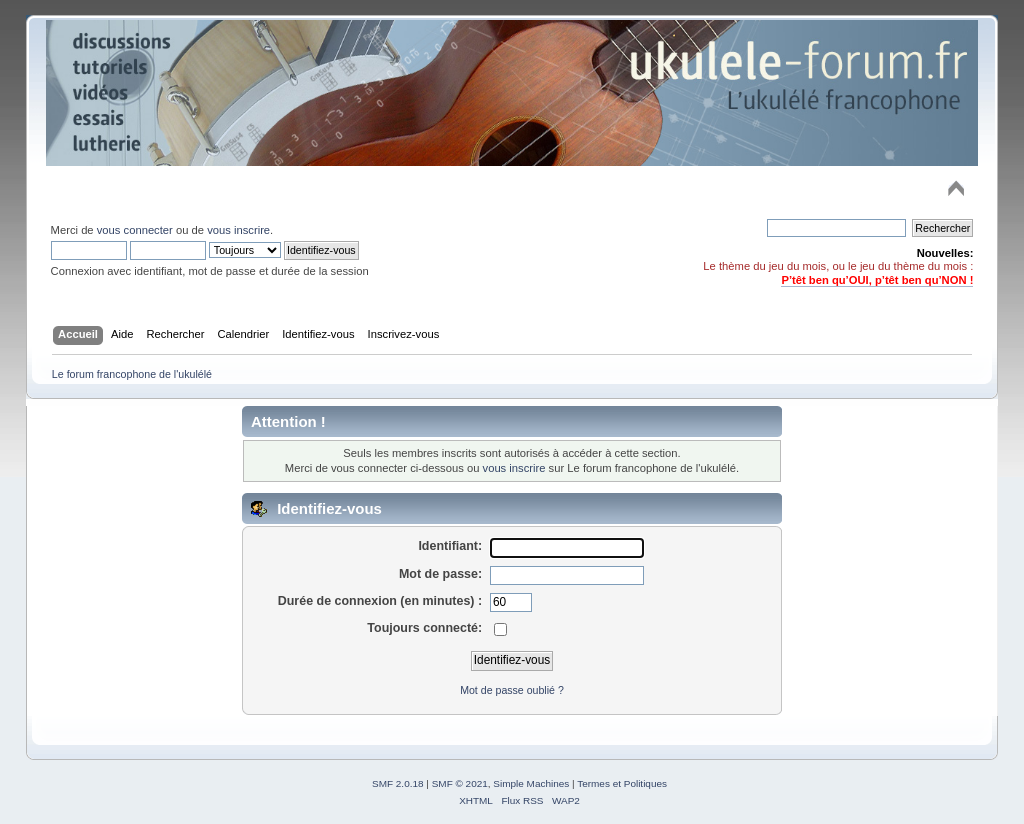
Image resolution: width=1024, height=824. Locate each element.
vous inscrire (238, 230)
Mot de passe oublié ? (512, 690)
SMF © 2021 (460, 783)
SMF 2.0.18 (398, 783)
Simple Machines (531, 783)
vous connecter (135, 230)
